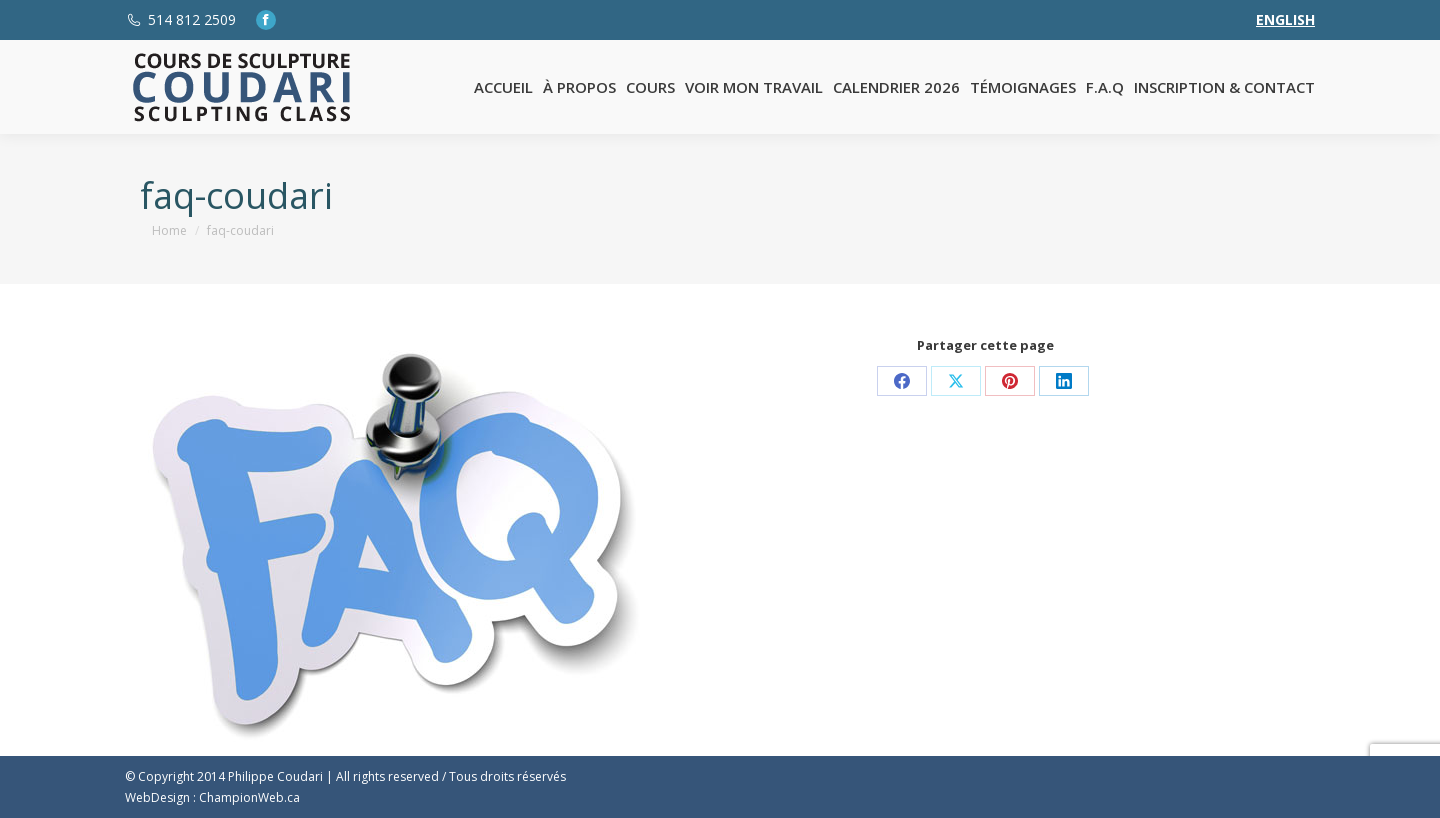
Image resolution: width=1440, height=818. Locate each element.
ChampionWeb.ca (249, 797)
